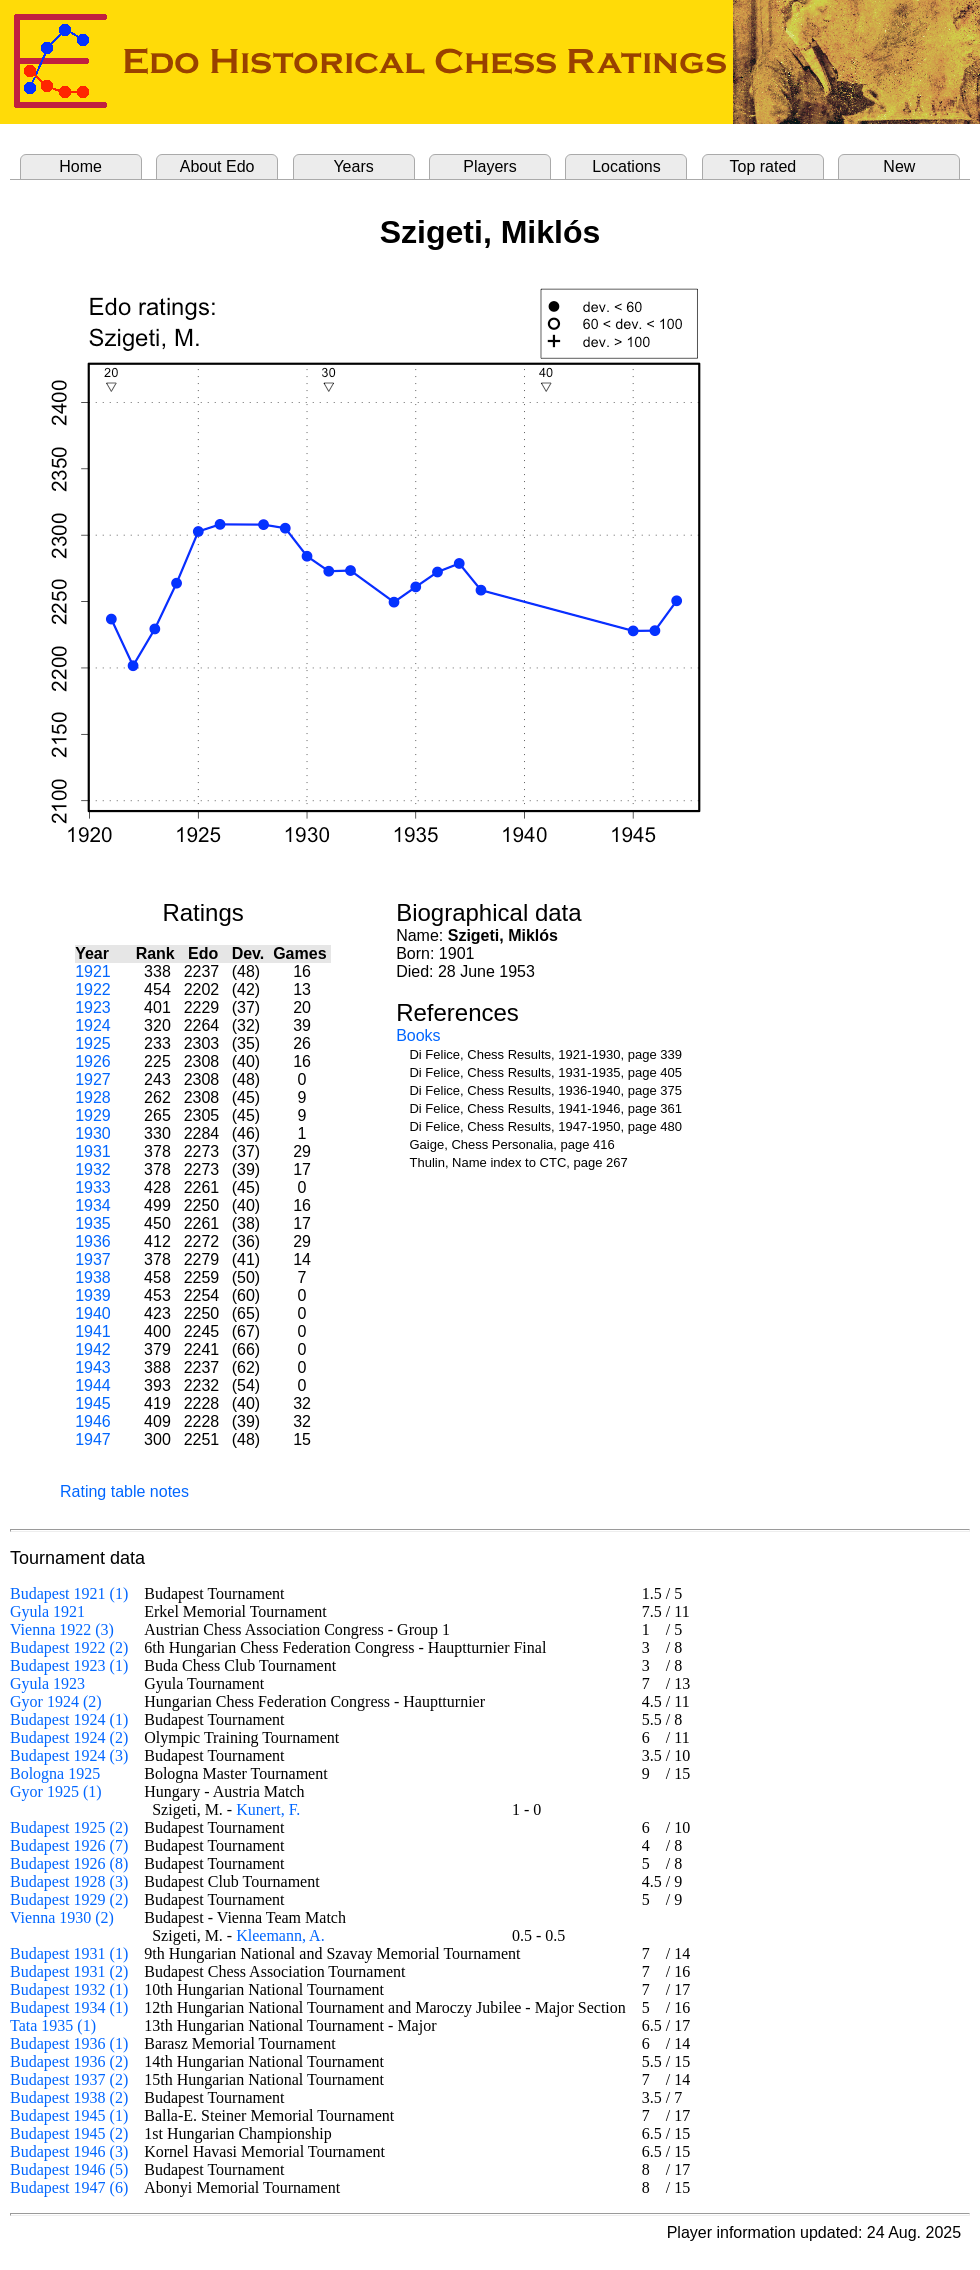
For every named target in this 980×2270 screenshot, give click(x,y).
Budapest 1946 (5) (69, 2169)
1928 (93, 1097)
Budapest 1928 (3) (69, 1881)
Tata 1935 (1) (53, 2025)
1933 (93, 1187)
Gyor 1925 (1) (56, 1791)
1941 (93, 1331)
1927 (93, 1079)
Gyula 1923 (47, 1683)
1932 (93, 1169)
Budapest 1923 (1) (69, 1665)
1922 (93, 989)
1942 (93, 1349)
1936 (93, 1241)
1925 (93, 1043)
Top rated (763, 166)
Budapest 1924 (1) (69, 1719)
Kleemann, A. (280, 1935)
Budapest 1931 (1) (69, 1953)
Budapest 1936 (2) (69, 2061)
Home (80, 166)
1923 (93, 1007)
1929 (93, 1115)
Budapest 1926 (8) (69, 1863)
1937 (93, 1259)
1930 (93, 1133)
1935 (93, 1223)
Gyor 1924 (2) (56, 1701)
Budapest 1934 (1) (69, 2007)
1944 (93, 1385)
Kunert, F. (268, 1809)
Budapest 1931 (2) (69, 1971)
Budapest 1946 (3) (69, 2151)
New (899, 166)
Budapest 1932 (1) (69, 1989)
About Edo (217, 166)
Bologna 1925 (55, 1773)
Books (418, 1035)
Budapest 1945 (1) (69, 2115)
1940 (93, 1313)
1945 (93, 1403)
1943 (93, 1367)
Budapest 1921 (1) (69, 1593)
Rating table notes (124, 1491)
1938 (93, 1277)
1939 (93, 1295)
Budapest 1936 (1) (69, 2043)
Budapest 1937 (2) (69, 2079)
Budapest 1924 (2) (69, 1737)
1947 (93, 1439)
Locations (626, 166)
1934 (93, 1205)
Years (353, 166)
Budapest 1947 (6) (69, 2187)
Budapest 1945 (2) (69, 2133)
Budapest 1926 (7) (69, 1845)
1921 (93, 971)
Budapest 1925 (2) (69, 1827)
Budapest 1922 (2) (69, 1647)
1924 (93, 1025)
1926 (93, 1061)
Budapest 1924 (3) (69, 1755)
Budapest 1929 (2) (69, 1899)
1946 (93, 1421)
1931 (93, 1151)
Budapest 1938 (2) (69, 2097)
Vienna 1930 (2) (62, 1917)
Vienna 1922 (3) (62, 1629)
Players (489, 166)
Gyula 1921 (47, 1611)
